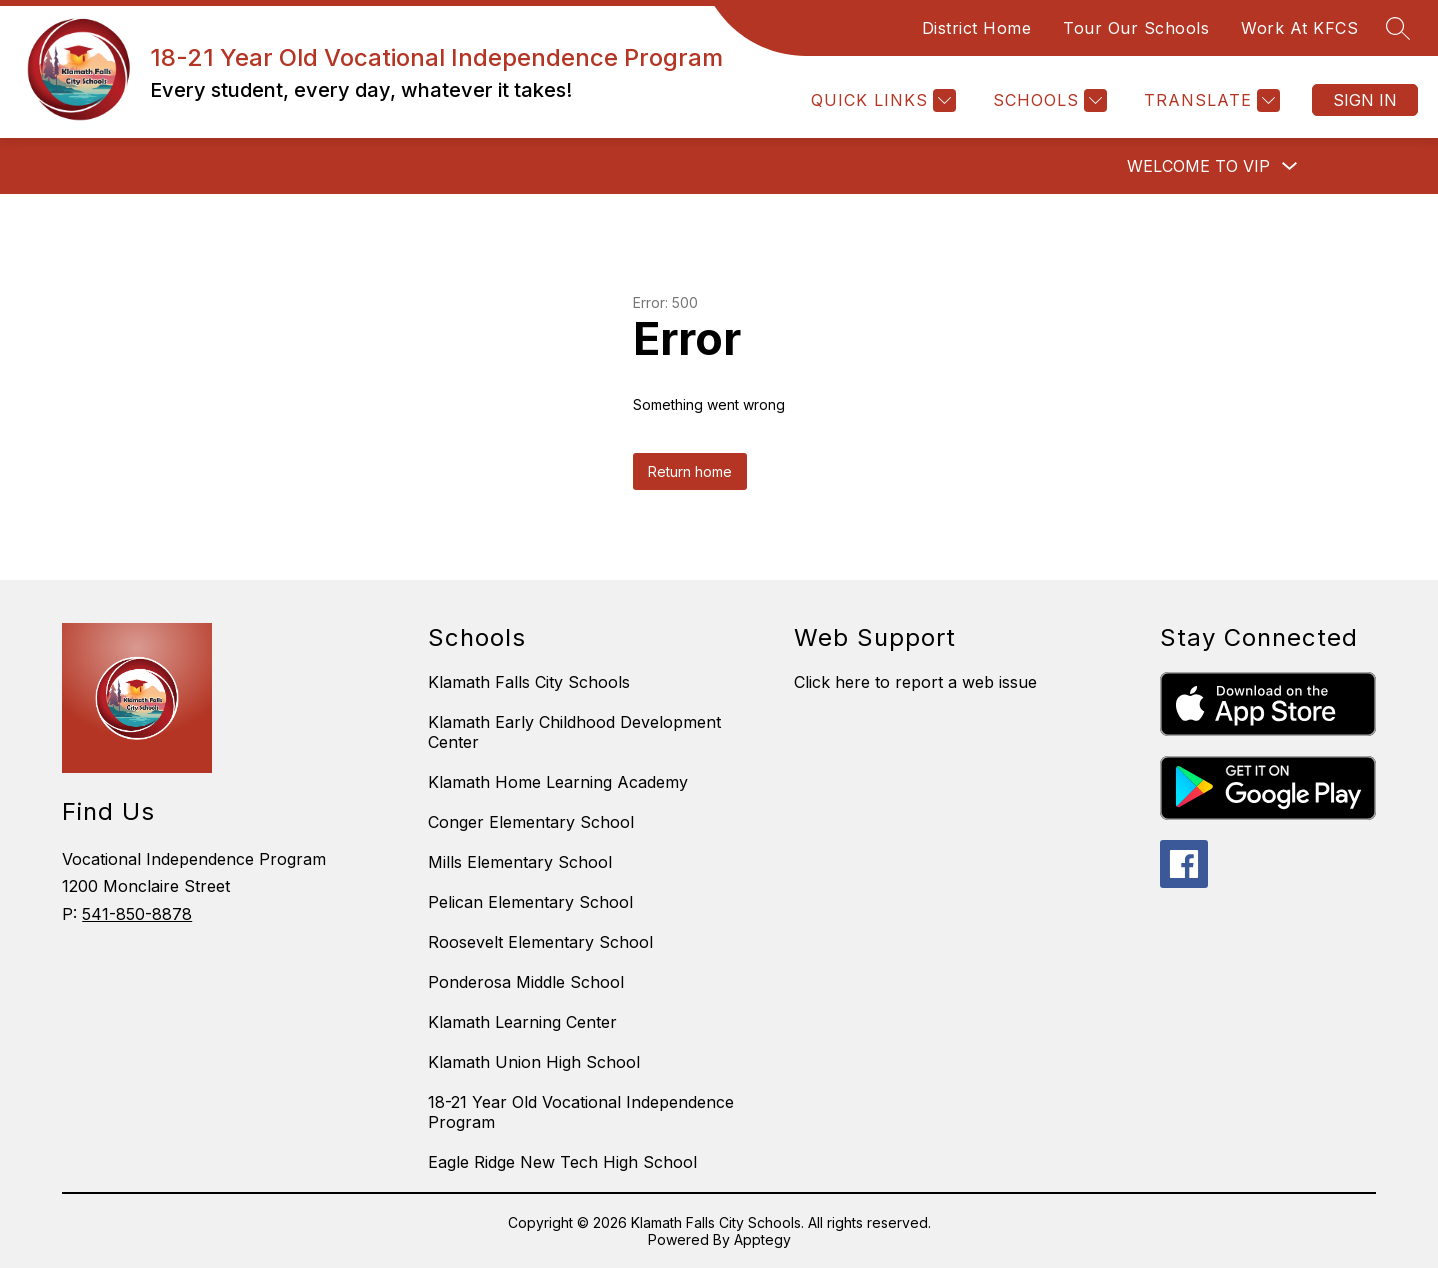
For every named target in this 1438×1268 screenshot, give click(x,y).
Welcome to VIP (1198, 166)
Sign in (1365, 100)
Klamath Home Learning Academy (558, 782)
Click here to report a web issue (915, 682)
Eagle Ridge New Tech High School (562, 1162)
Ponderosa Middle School (526, 982)
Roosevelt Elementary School (540, 942)
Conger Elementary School (531, 822)
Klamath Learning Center (522, 1022)
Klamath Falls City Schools (529, 682)
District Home (977, 28)
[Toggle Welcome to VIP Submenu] (1290, 166)
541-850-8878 (137, 914)
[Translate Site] (1209, 100)
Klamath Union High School (534, 1062)
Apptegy (762, 1239)
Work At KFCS (1299, 28)
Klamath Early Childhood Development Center (574, 732)
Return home (690, 471)
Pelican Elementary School (530, 902)
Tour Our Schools (1136, 28)
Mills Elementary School (520, 862)
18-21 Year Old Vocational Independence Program (581, 1112)
